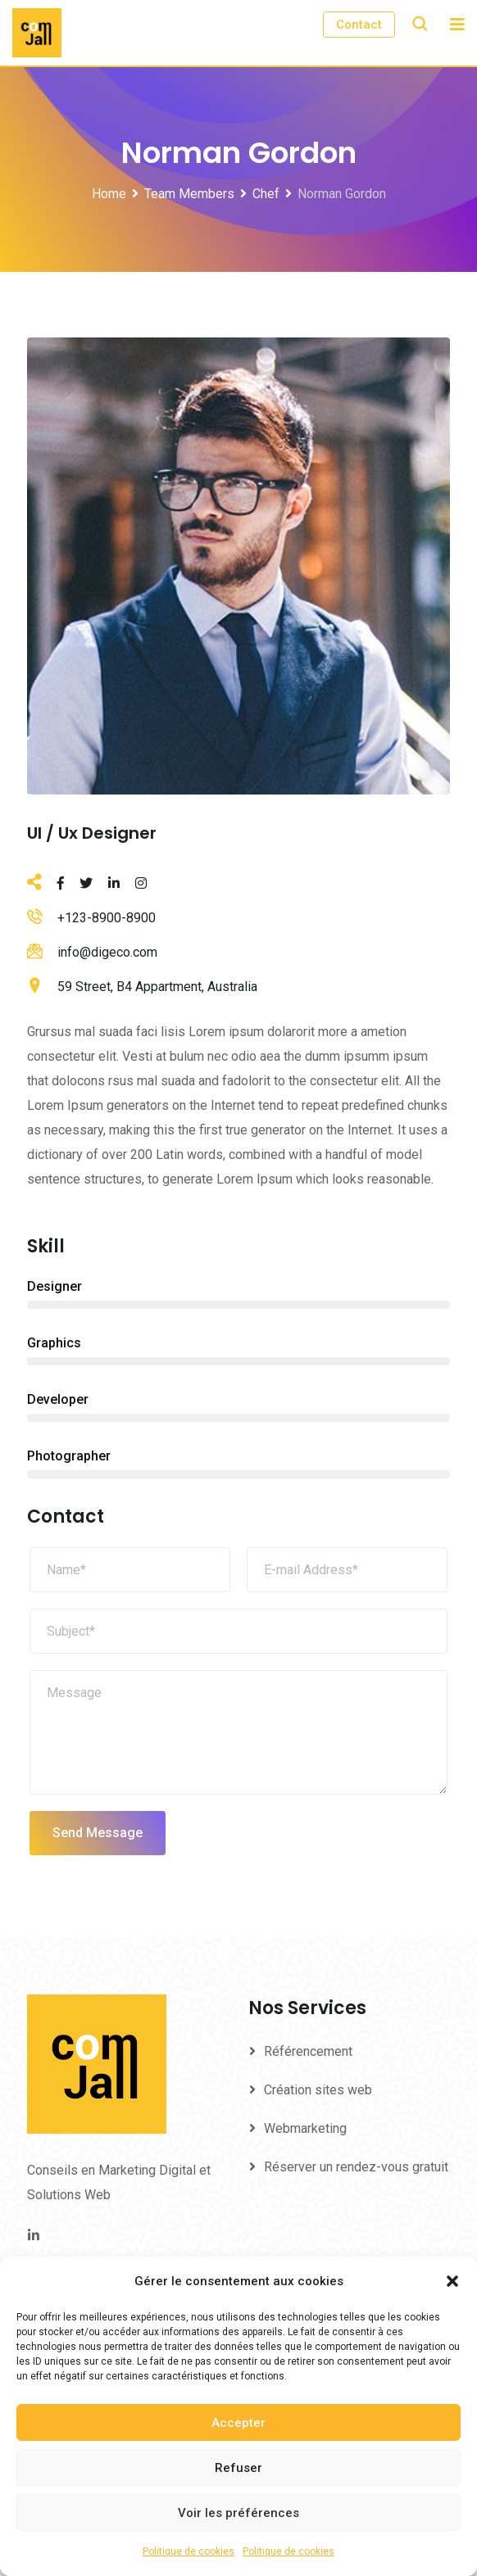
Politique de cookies (188, 2551)
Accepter (238, 2422)
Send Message (97, 1832)
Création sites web (318, 2090)
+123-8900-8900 (106, 918)
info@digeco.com (107, 952)
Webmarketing (305, 2128)
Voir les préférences (238, 2513)
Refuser (238, 2468)
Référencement (308, 2051)
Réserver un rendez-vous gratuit (356, 2167)
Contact (359, 24)
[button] (452, 2281)
